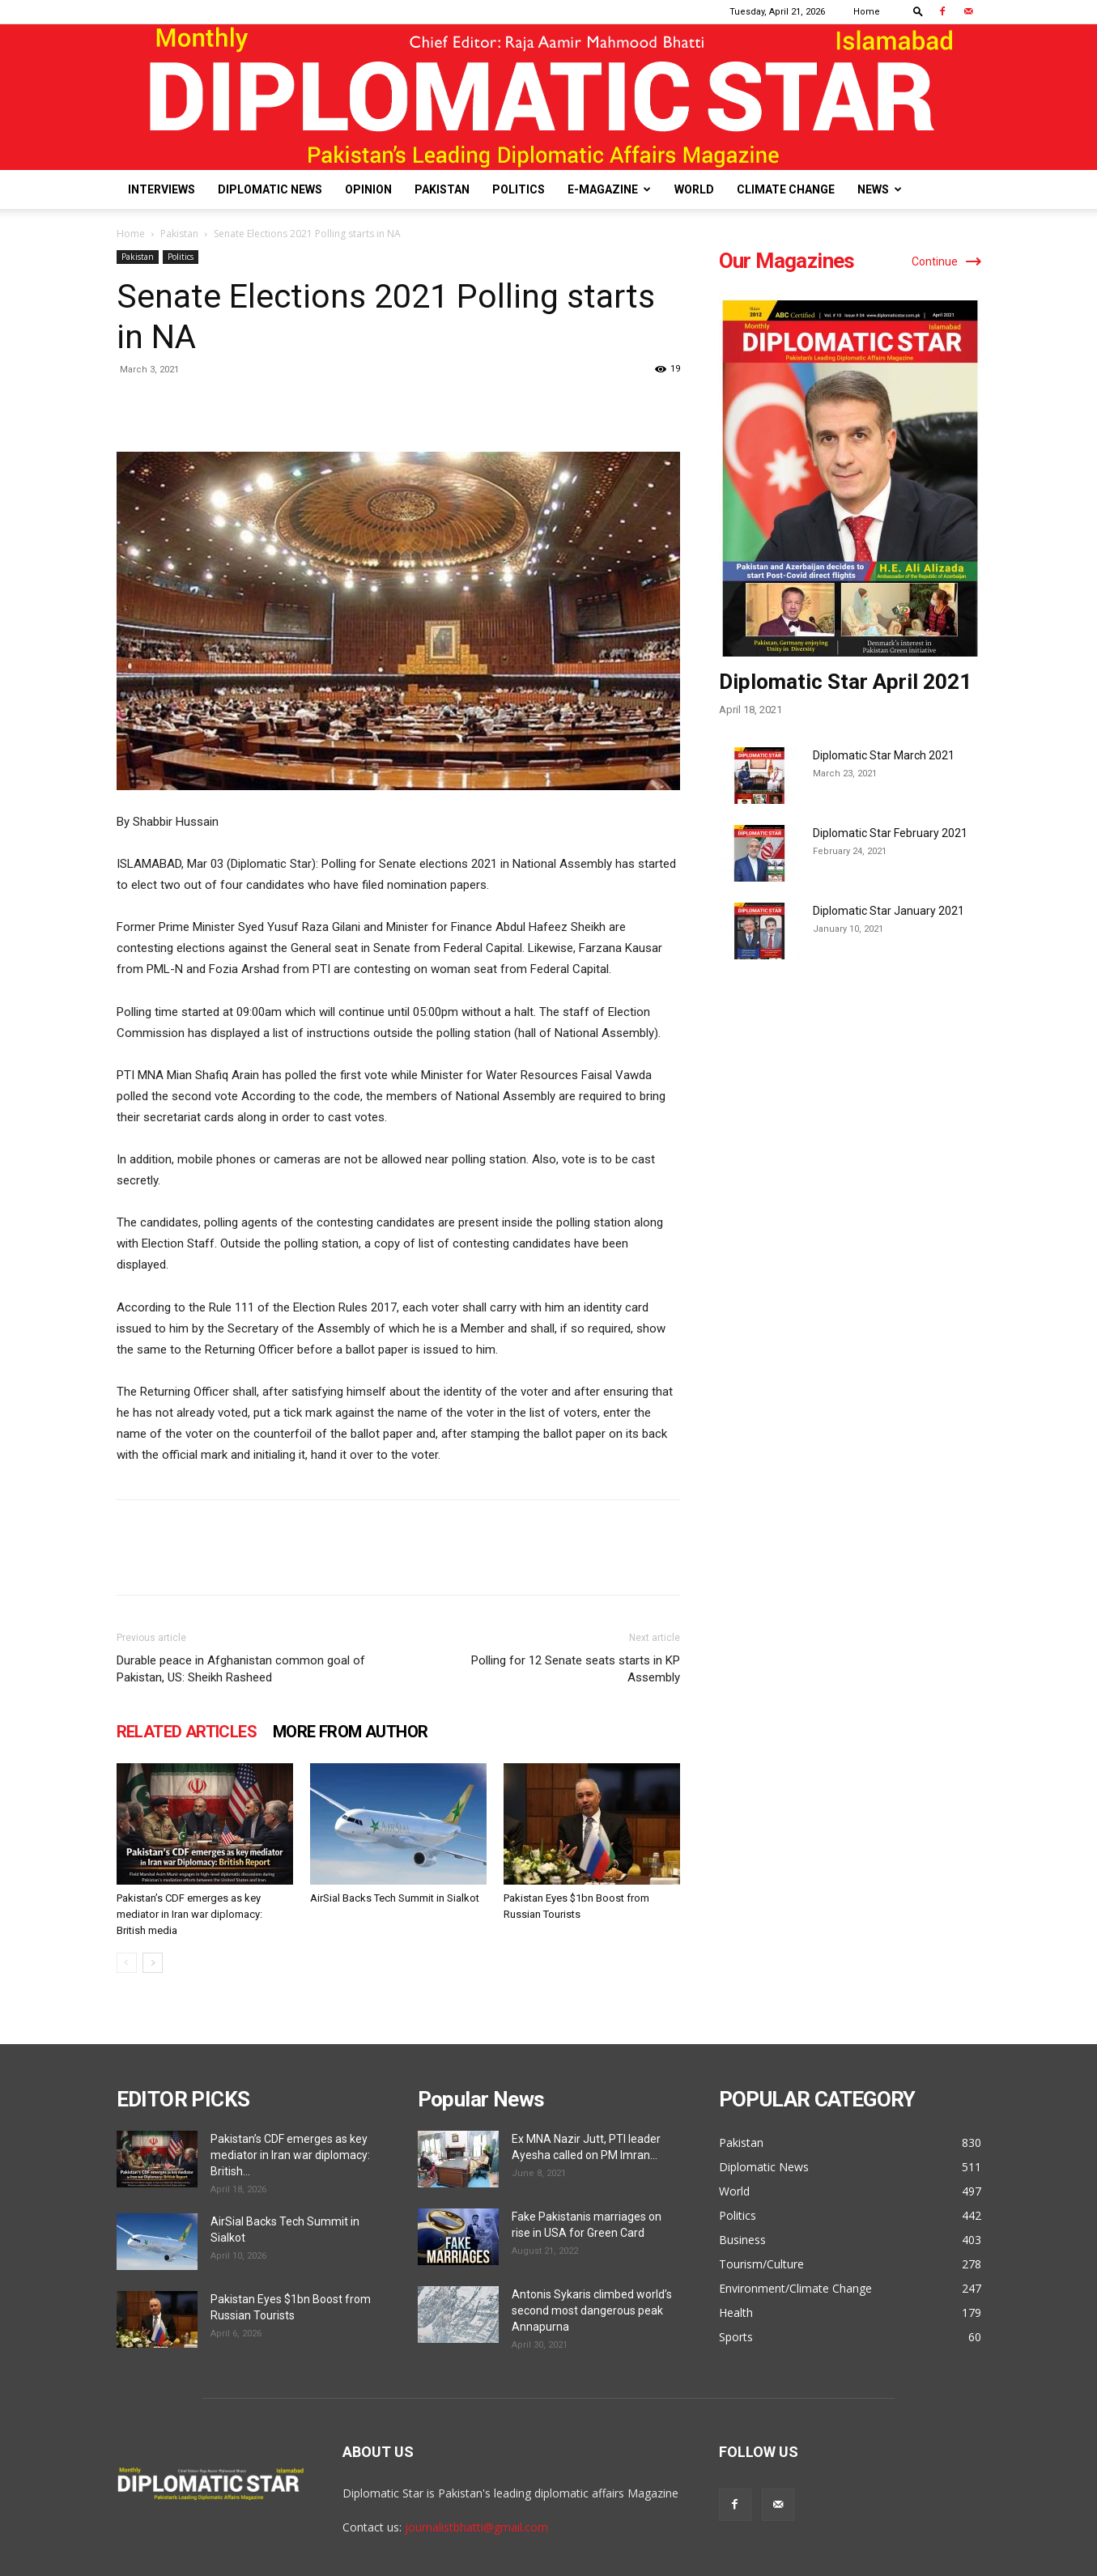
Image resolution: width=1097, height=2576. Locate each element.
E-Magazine (609, 189)
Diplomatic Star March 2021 (884, 755)
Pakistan (442, 189)
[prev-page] (127, 1963)
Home (866, 11)
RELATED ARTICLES (187, 1731)
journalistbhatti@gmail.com (476, 2527)
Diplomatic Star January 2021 (888, 910)
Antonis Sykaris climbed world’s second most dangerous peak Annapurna (592, 2310)
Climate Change (786, 189)
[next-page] (152, 1963)
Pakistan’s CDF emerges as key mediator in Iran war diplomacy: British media (189, 1914)
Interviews (161, 189)
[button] (918, 11)
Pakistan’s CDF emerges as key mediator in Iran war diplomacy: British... (290, 2155)
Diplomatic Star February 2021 (890, 833)
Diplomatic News (270, 189)
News (879, 189)
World (694, 189)
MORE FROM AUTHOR (350, 1731)
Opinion (368, 189)
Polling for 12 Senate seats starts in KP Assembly (575, 1669)
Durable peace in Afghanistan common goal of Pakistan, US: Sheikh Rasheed (241, 1669)
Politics (518, 189)
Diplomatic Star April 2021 (845, 682)
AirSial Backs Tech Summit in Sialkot (394, 1898)
